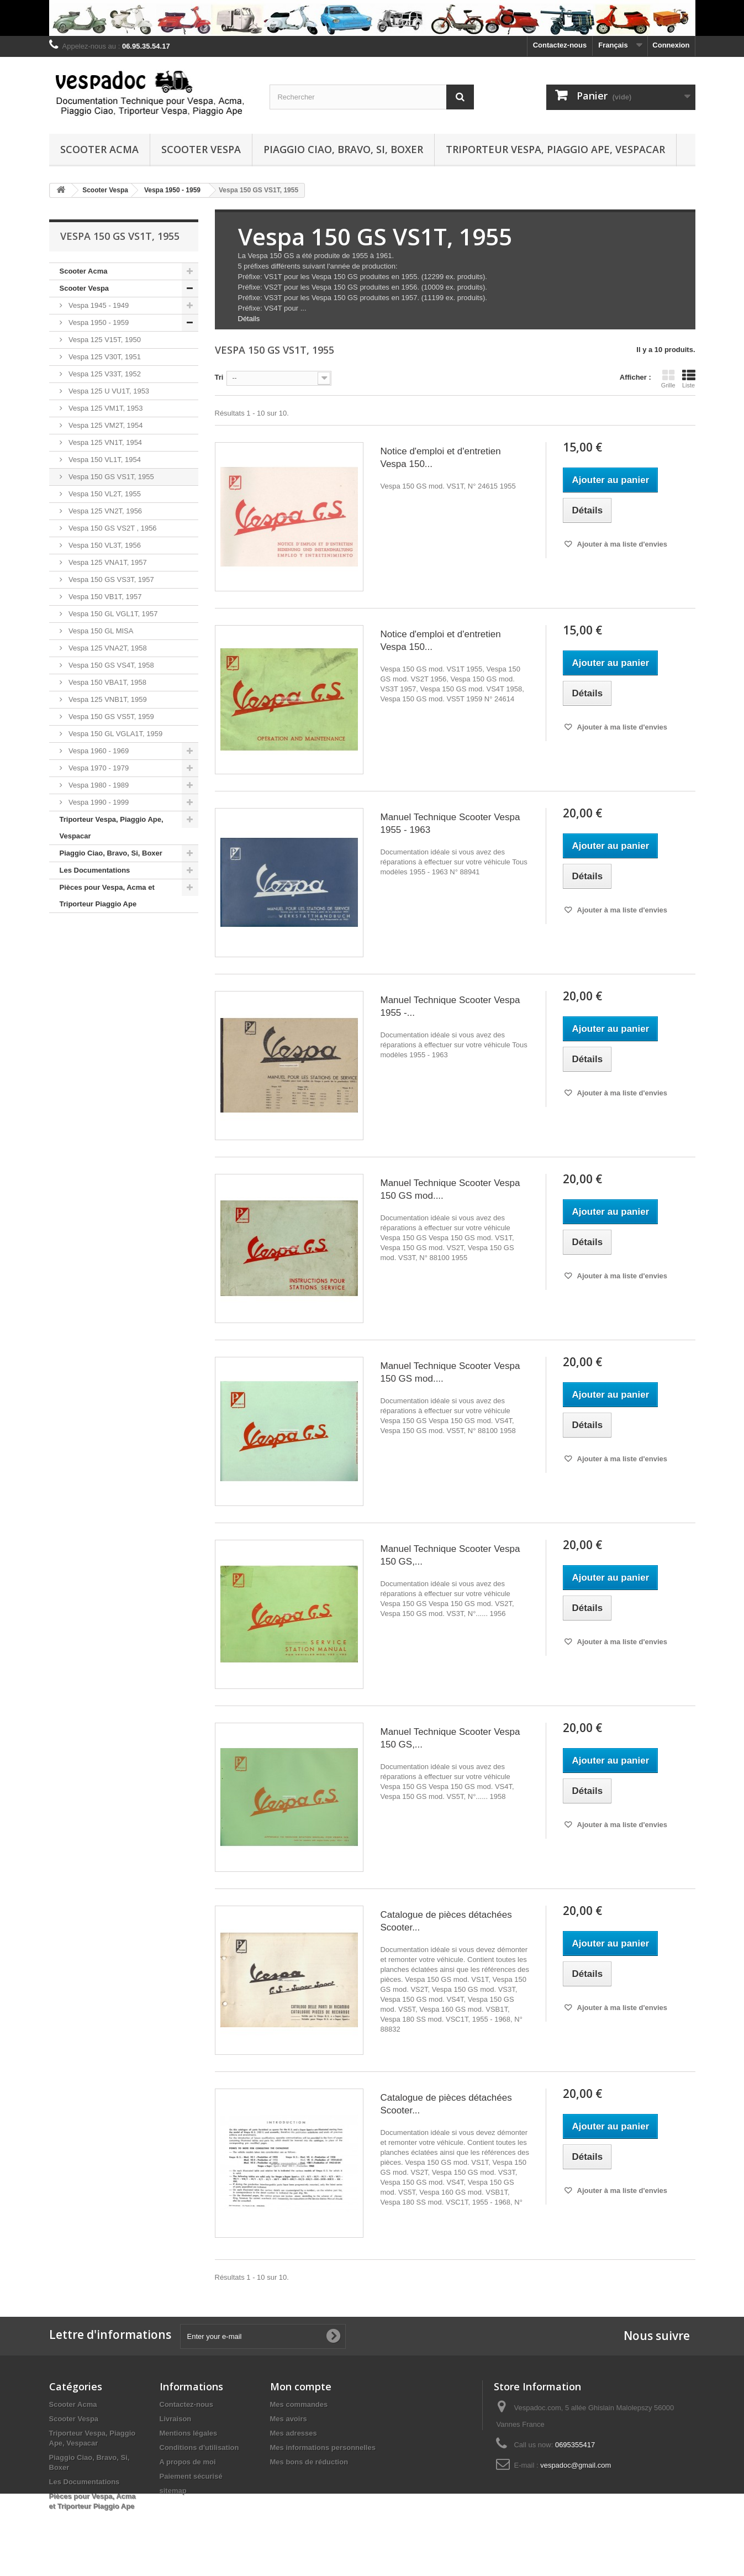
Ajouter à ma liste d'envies (621, 544)
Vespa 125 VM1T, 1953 (105, 408)
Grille (668, 379)
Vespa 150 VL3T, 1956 (104, 545)
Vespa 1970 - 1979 (98, 768)
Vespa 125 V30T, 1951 (104, 357)
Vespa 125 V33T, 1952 (104, 374)
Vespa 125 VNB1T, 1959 (107, 699)
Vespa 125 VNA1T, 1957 (107, 562)
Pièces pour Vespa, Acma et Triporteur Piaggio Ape (107, 895)
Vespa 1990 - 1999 (98, 802)
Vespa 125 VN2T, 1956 (105, 511)
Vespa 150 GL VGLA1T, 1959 (115, 734)
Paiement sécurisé (191, 2476)
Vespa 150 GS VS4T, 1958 (110, 665)
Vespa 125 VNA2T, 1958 (107, 648)
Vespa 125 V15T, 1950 (104, 339)
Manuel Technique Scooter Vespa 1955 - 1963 (450, 823)
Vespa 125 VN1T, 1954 (105, 442)
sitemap (173, 2490)
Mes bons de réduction (309, 2462)
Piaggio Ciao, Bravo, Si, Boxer (343, 149)
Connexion (670, 45)
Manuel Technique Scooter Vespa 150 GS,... (450, 1555)
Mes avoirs (288, 2419)
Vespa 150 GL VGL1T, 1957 (112, 614)
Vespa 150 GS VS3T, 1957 (110, 579)
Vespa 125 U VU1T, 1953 (108, 391)
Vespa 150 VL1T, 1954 (104, 459)
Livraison (176, 2419)
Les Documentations (95, 870)
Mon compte (300, 2386)
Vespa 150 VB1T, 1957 (104, 596)
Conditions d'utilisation (199, 2447)
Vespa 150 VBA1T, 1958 (107, 682)
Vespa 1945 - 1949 (98, 305)
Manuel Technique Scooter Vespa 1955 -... (450, 1006)
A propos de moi (188, 2462)
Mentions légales (189, 2433)
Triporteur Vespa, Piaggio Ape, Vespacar (555, 149)
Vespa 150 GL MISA (100, 631)
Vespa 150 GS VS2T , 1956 (112, 528)
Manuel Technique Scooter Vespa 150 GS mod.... (450, 1189)
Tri (219, 377)
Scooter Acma (99, 149)
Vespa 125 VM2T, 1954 (105, 425)
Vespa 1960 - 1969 (98, 751)
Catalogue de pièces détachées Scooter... (445, 1921)
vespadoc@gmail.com (575, 2465)
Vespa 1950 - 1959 (98, 322)
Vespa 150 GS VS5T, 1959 (110, 716)
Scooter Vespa (201, 149)
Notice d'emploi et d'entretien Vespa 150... (440, 457)
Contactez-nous (560, 45)
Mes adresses (293, 2433)
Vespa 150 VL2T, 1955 (104, 494)
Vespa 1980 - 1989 (98, 785)
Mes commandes (299, 2404)
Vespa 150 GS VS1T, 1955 (110, 477)
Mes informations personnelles (323, 2447)
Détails (249, 318)
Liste (688, 379)
